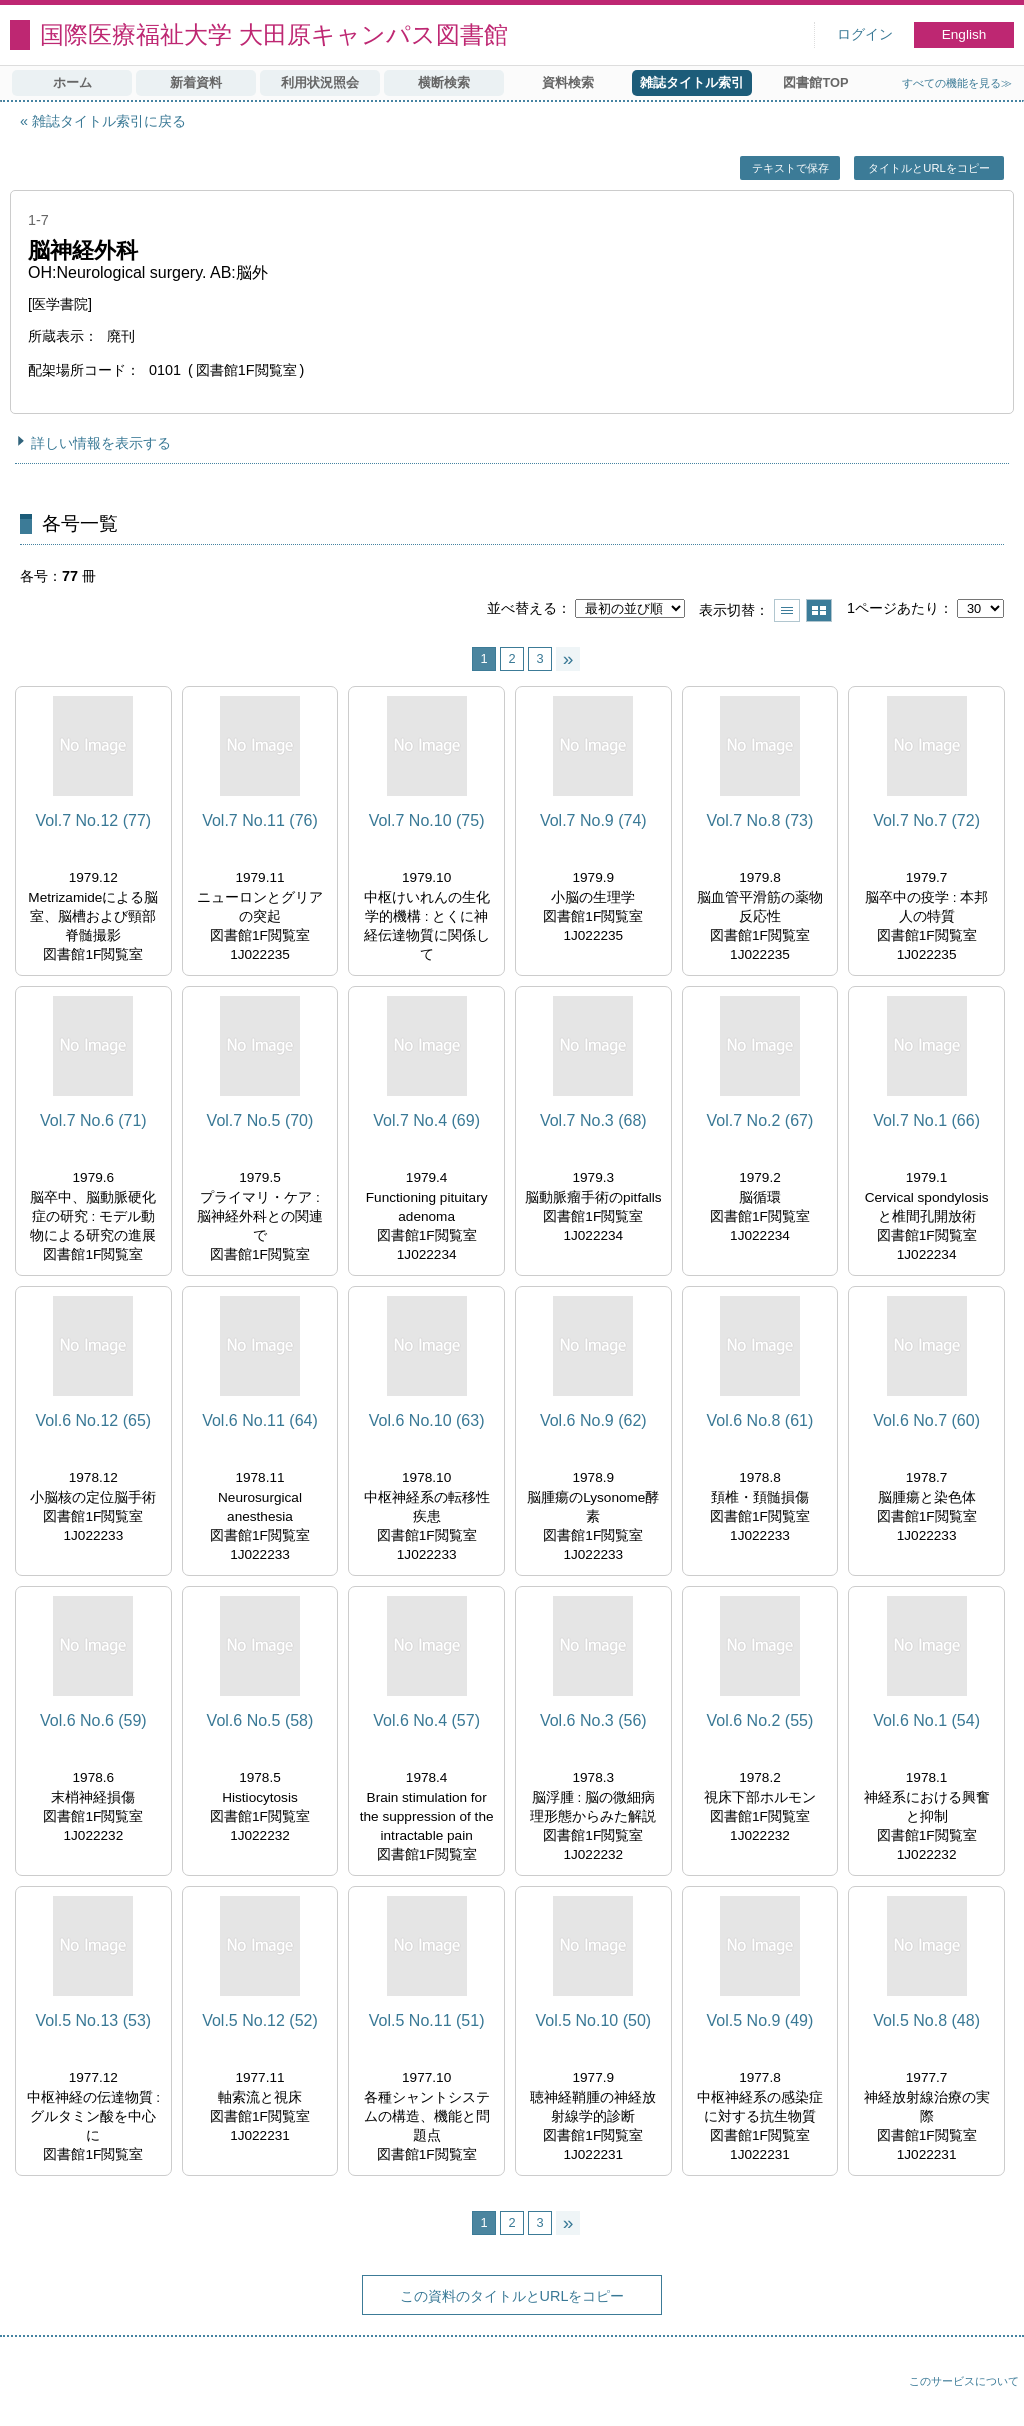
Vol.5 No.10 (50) (593, 2020)
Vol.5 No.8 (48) (926, 2020)
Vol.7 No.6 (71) (93, 1120)
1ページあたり (893, 608)
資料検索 (568, 82)
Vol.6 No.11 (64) (260, 1420)
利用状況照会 (320, 82)
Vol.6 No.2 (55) (760, 1720)
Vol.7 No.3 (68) (593, 1120)
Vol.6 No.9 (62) (593, 1420)
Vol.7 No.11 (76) (260, 820)
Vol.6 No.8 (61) (760, 1420)
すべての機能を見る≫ (957, 83)
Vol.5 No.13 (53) (94, 2020)
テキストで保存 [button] (790, 168)
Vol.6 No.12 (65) (94, 1420)
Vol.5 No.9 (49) (760, 2020)
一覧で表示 (787, 610)
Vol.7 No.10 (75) (427, 820)
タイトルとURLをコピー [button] (928, 168)
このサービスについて (964, 2381)
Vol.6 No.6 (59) (93, 1720)
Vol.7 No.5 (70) (260, 1120)
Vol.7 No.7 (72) (926, 820)
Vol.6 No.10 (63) (427, 1420)
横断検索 (444, 82)
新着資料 (196, 82)
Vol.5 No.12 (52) (260, 2020)
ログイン (865, 34)
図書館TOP (815, 82)
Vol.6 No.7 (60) (926, 1420)
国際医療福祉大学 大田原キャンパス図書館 (274, 34)
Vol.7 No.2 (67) (760, 1120)
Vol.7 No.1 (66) (926, 1120)
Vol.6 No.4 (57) (426, 1720)
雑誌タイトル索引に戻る (109, 121)
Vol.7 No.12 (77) (94, 820)
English (964, 34)
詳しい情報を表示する (101, 443)
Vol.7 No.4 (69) (426, 1120)
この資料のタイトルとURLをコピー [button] (512, 2296)
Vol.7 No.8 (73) (760, 820)
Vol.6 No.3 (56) (593, 1720)
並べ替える (522, 608)
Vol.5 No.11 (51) (427, 2020)
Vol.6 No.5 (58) (260, 1720)
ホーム (72, 82)
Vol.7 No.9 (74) (593, 820)
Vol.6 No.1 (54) (926, 1720)
